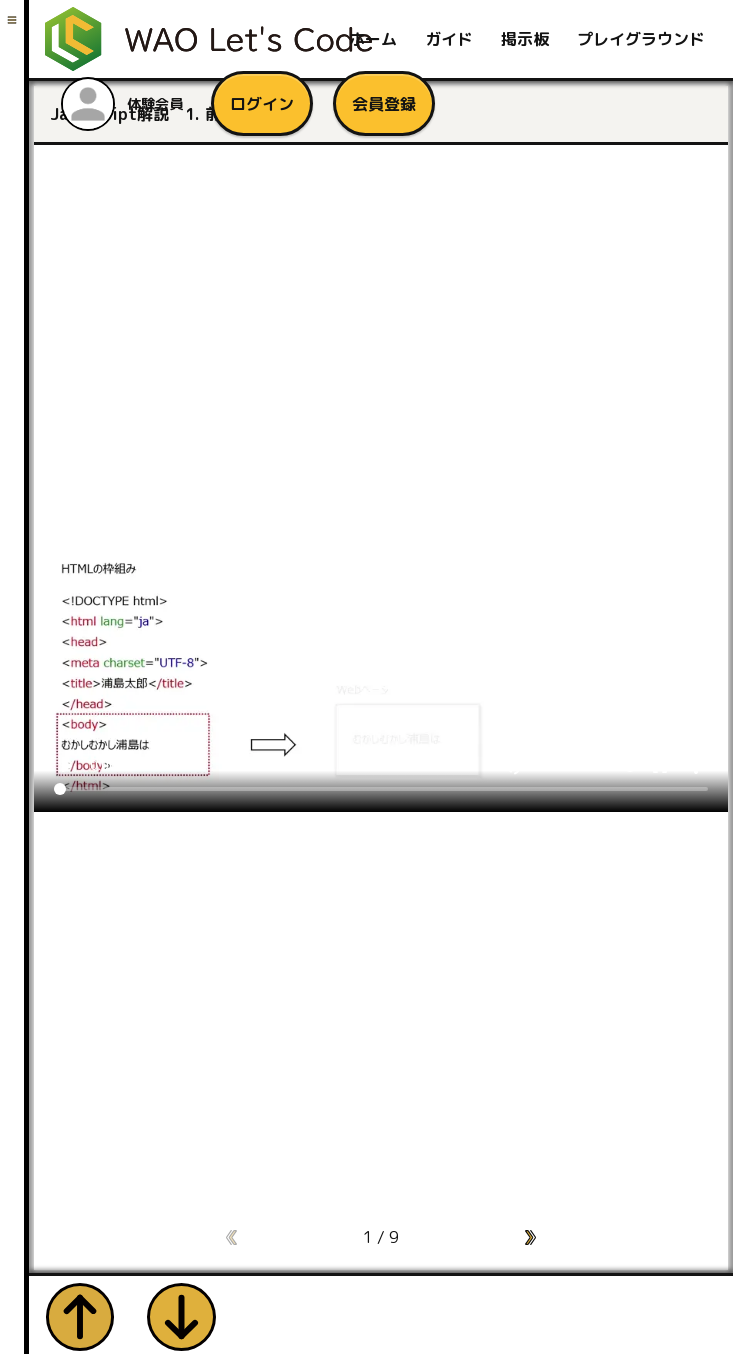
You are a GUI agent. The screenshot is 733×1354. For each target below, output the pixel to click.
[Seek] (381, 786)
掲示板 (525, 39)
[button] (530, 1234)
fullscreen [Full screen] (660, 763)
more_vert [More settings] (696, 763)
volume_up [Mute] (512, 763)
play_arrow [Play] (66, 763)
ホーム (373, 39)
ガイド (449, 39)
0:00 (103, 763)
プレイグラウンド (641, 39)
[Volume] (586, 763)
